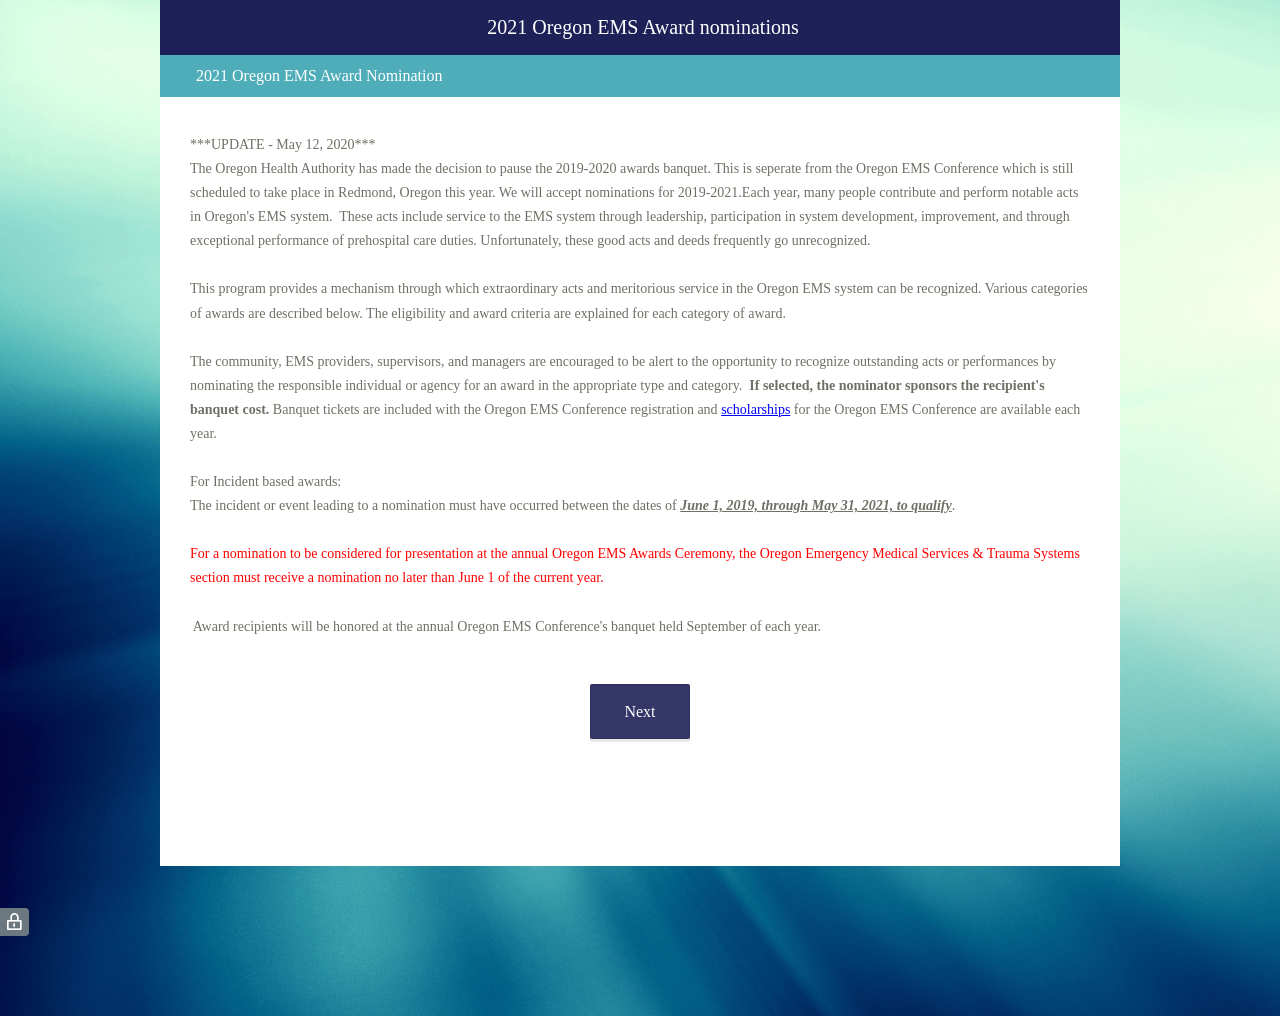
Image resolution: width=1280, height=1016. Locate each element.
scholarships (755, 409)
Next (639, 711)
